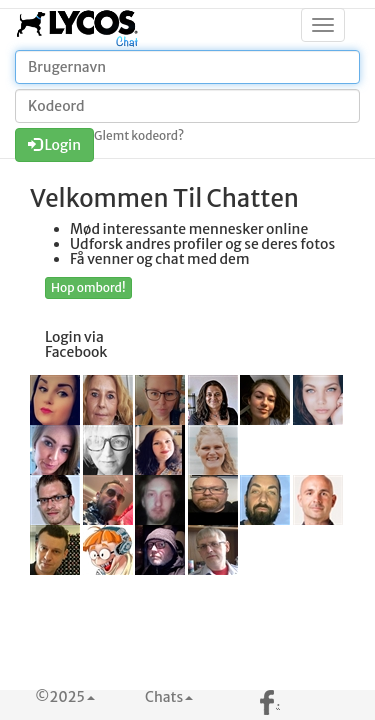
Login (54, 145)
